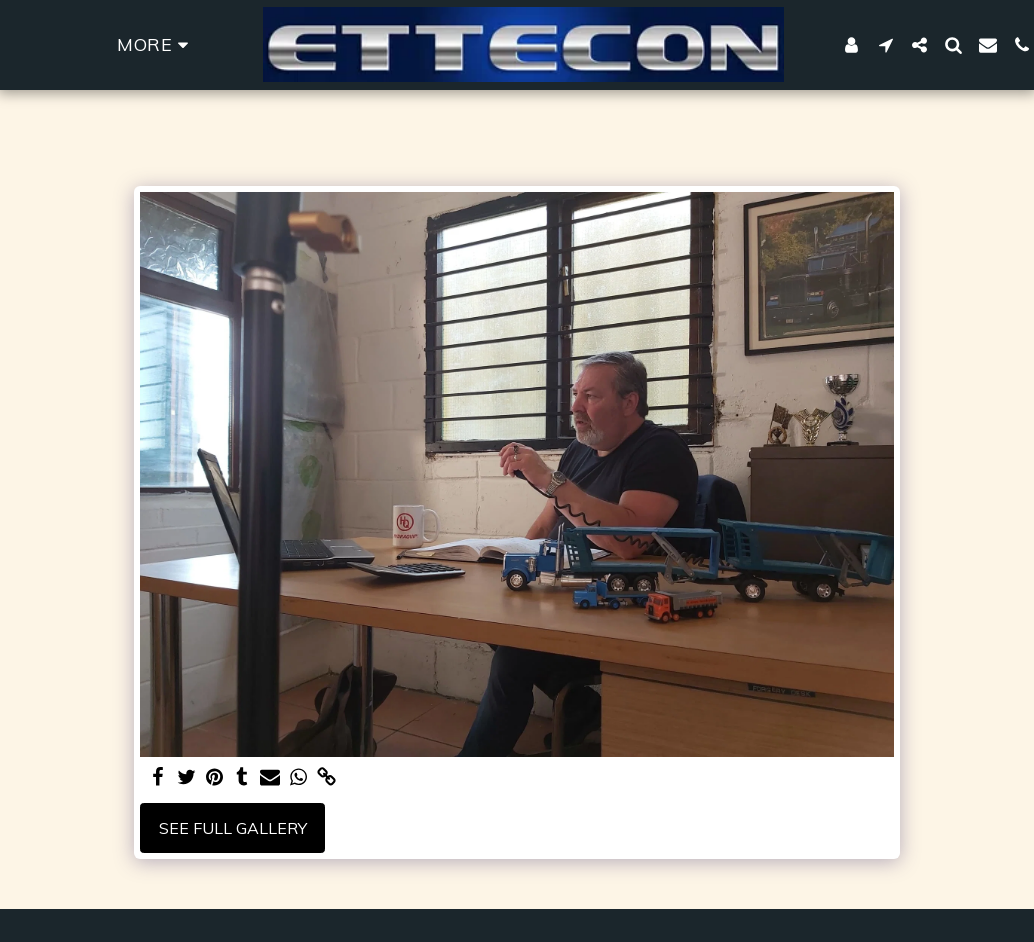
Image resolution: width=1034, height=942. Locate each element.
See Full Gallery (233, 828)
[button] (886, 45)
